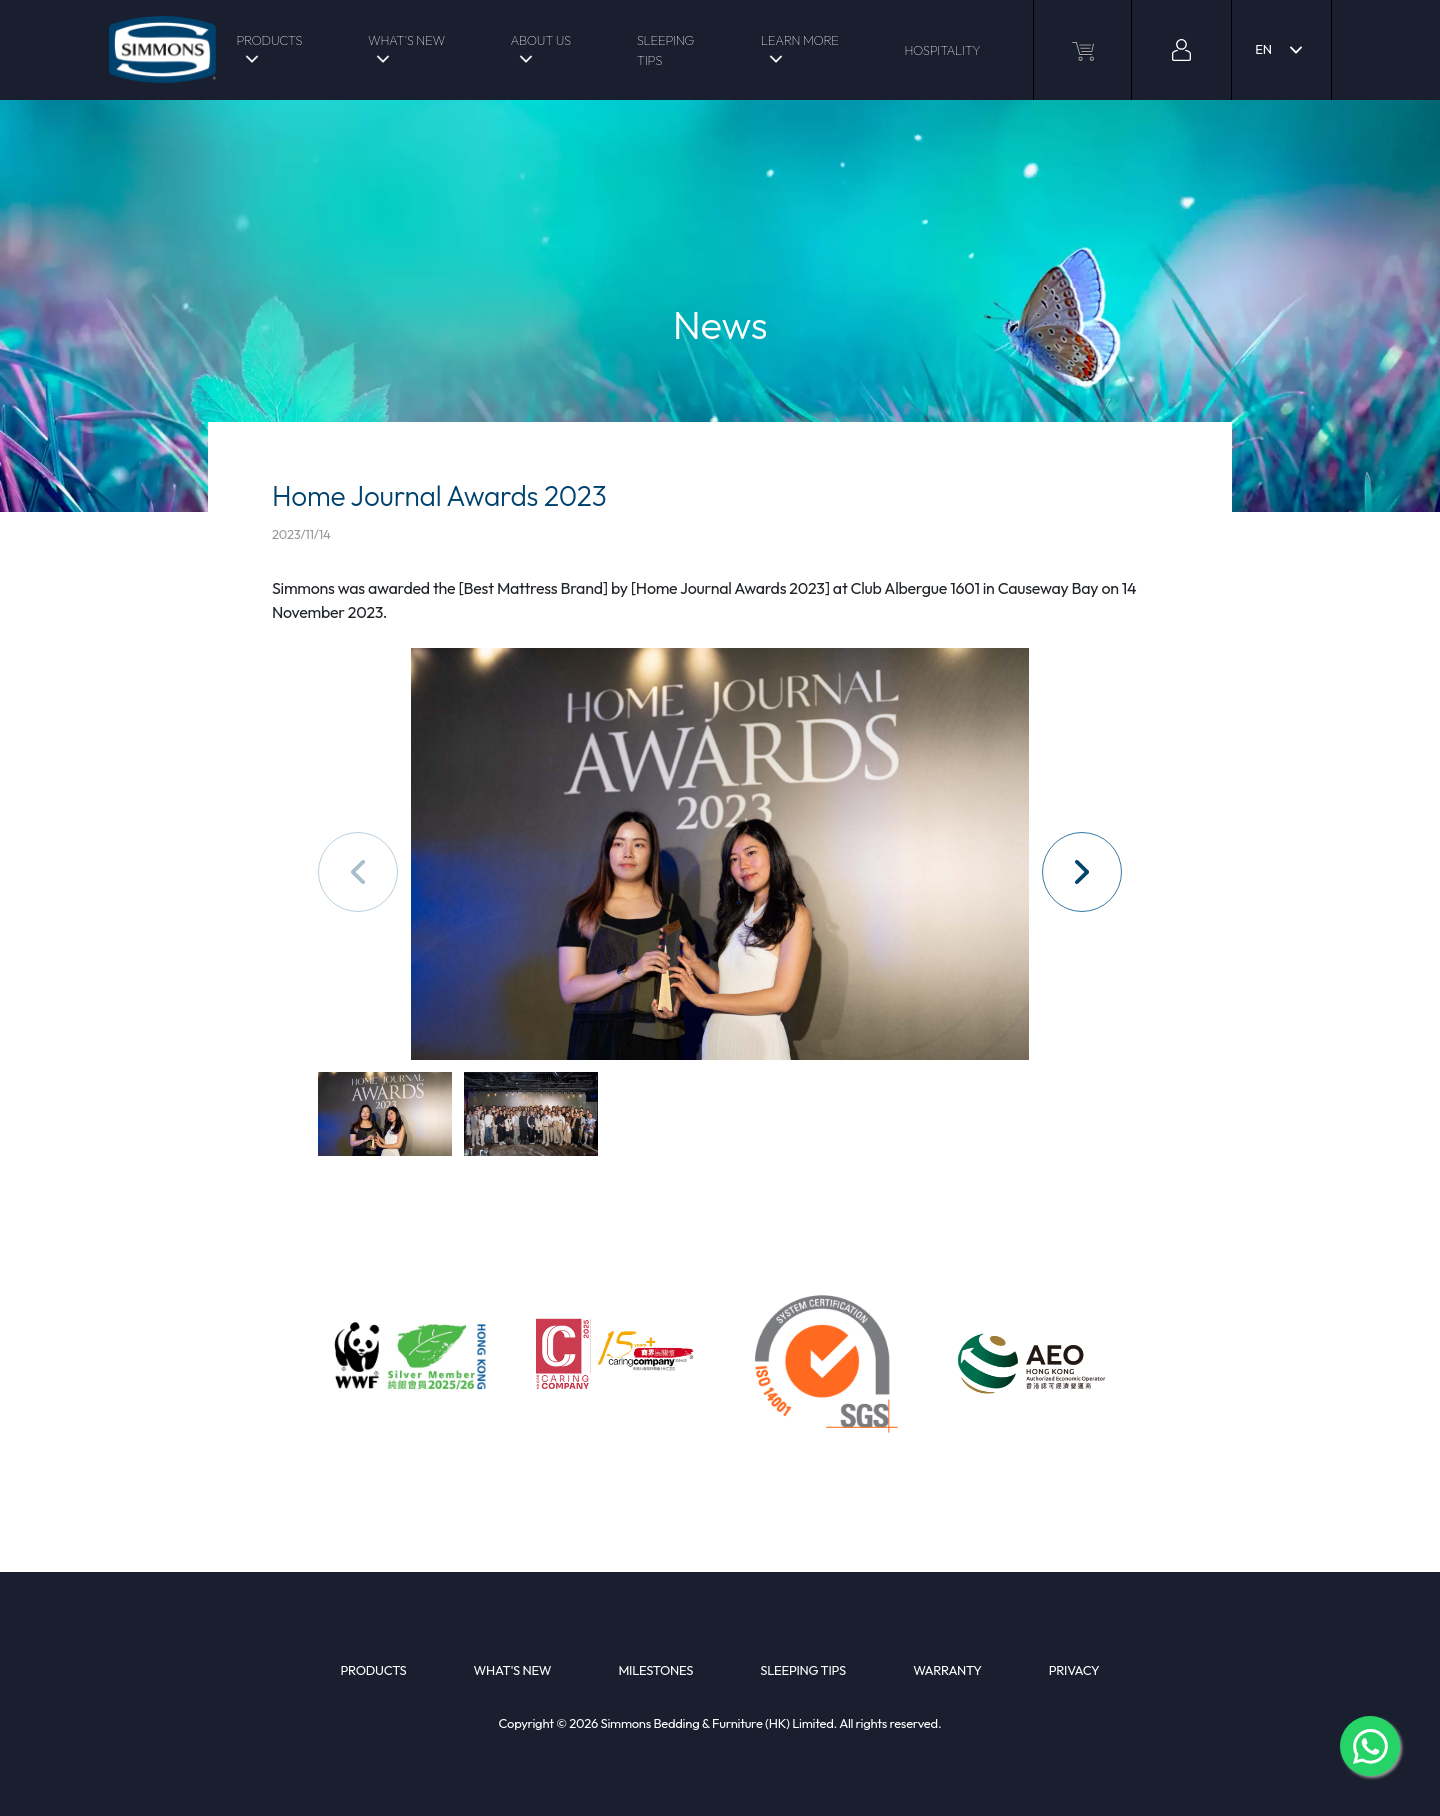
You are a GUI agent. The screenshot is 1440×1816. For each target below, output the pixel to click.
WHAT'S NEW (406, 40)
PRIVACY (1074, 1670)
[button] (1082, 872)
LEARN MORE (800, 40)
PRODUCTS (269, 40)
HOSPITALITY (942, 50)
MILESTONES (655, 1670)
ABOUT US (540, 40)
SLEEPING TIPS (665, 50)
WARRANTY (947, 1670)
